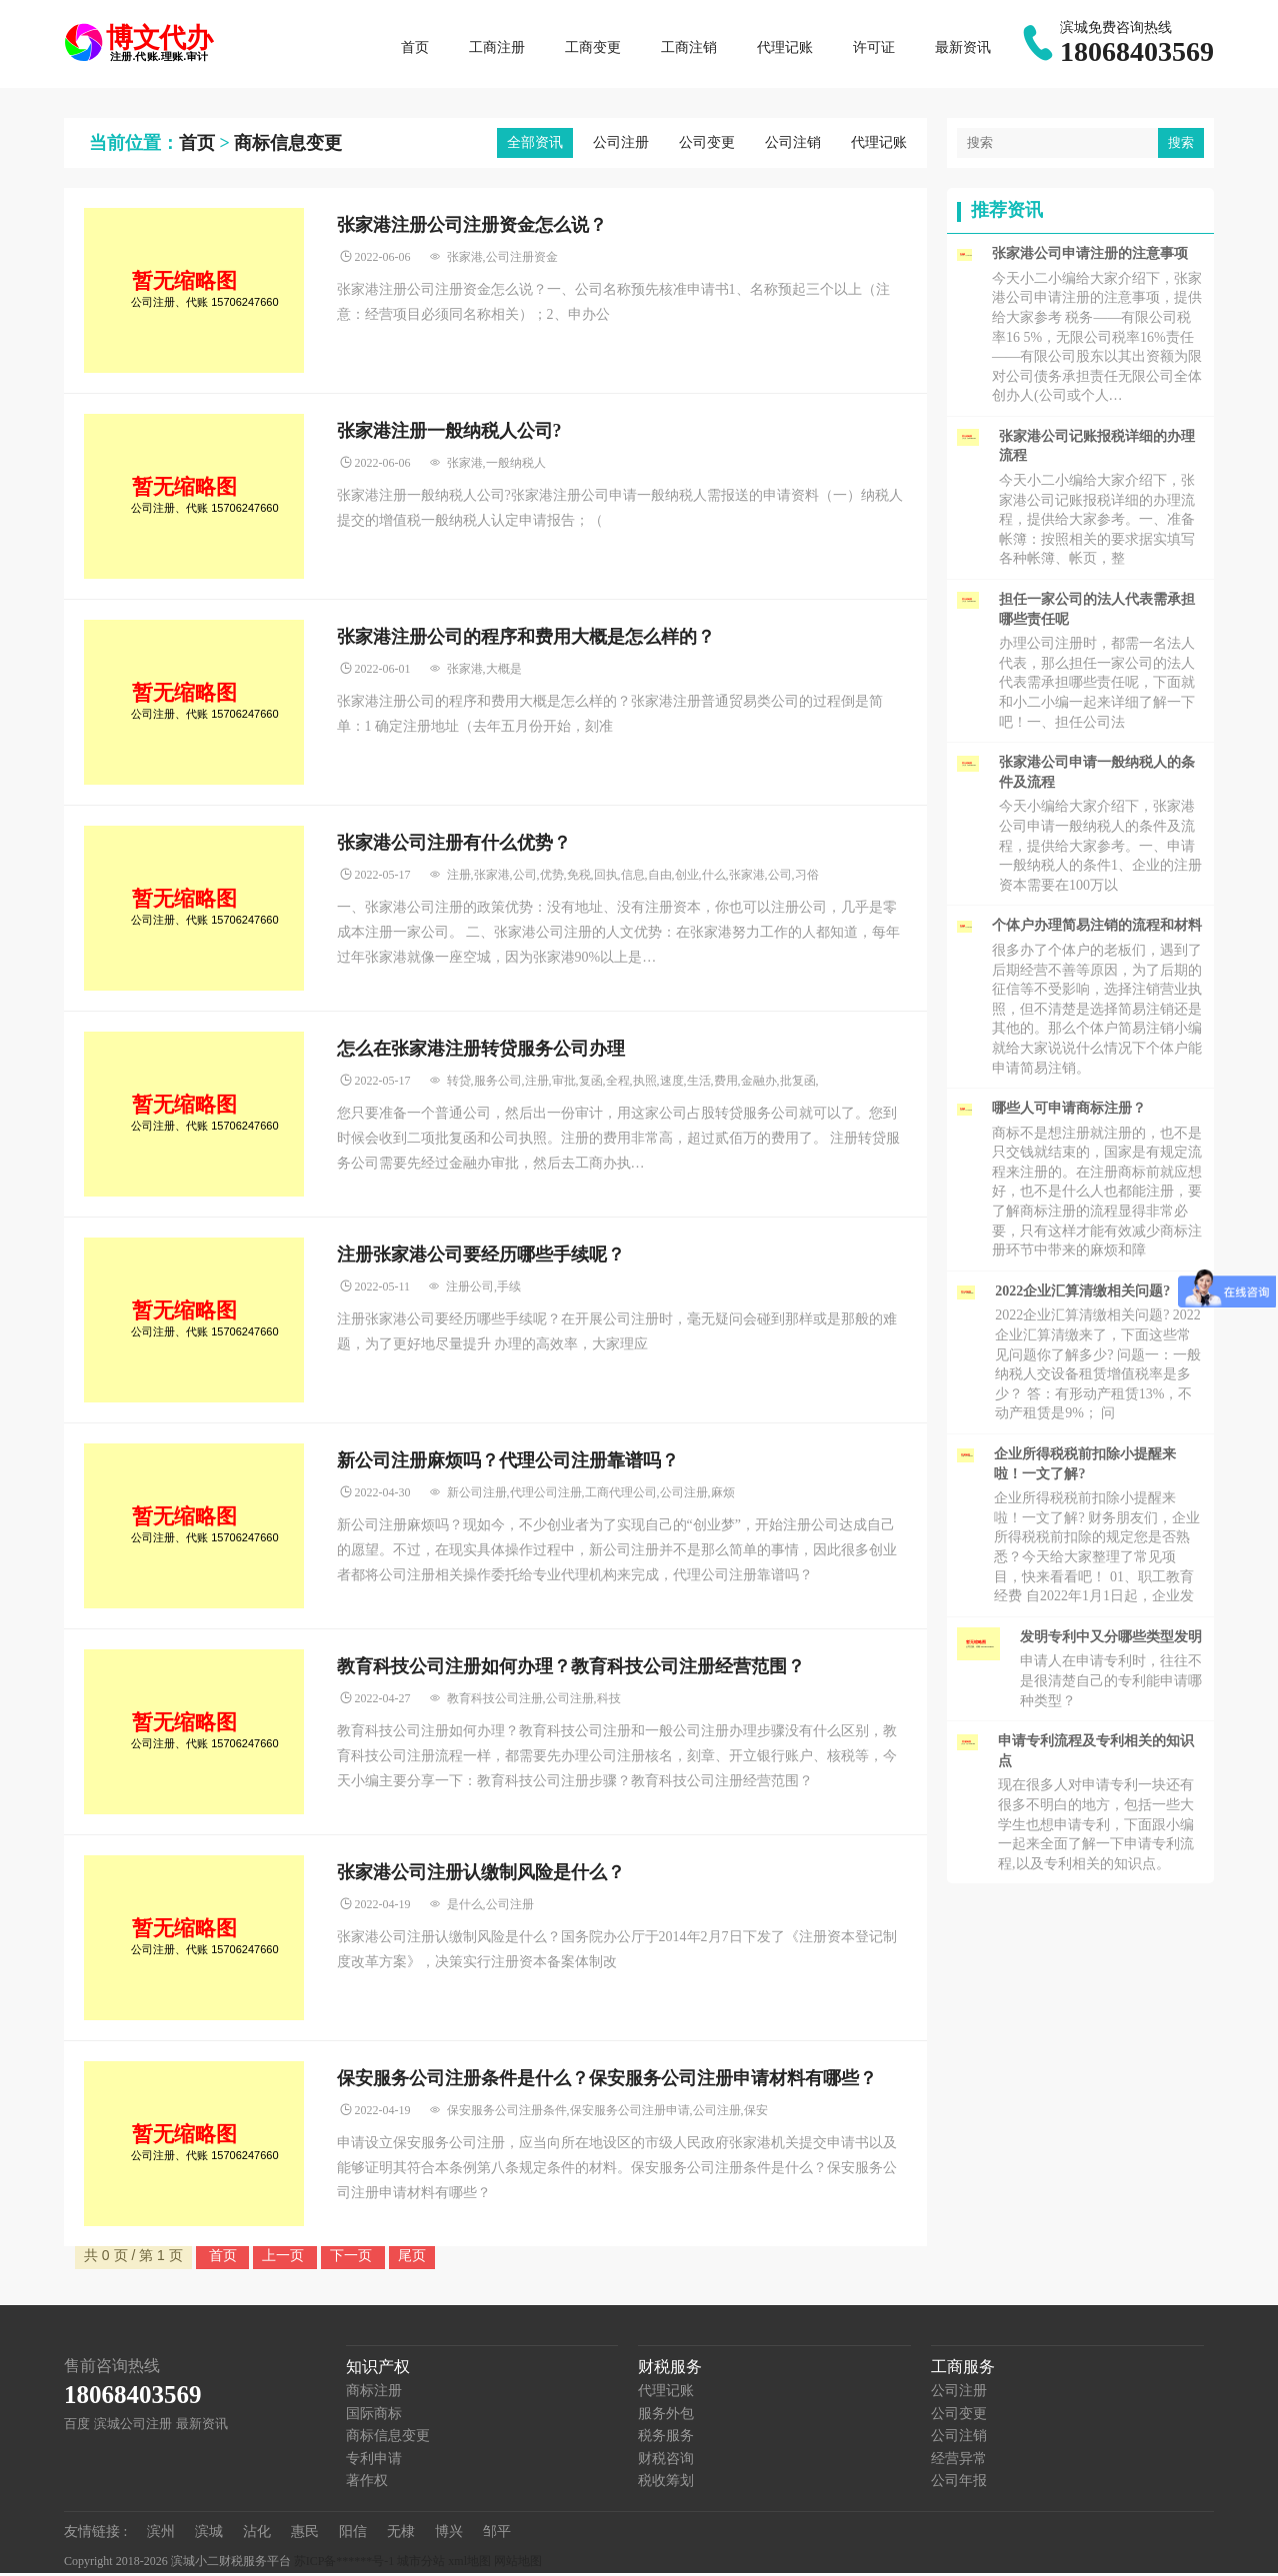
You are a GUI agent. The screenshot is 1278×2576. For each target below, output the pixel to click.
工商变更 (593, 49)
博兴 (449, 2534)
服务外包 (666, 2416)
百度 (77, 2426)
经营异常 (959, 2461)
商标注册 (374, 2393)
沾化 (257, 2534)
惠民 (305, 2534)
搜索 (1181, 145)
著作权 (367, 2483)
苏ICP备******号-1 (344, 2565)
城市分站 (421, 2565)
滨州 (161, 2534)
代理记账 (785, 49)
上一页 (285, 2258)
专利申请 (374, 2461)
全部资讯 (535, 145)
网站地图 (518, 2565)
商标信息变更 (288, 146)
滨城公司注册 (133, 2426)
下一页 (353, 2258)
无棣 (401, 2534)
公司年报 (959, 2483)
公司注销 (793, 145)
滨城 (209, 2534)
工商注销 (689, 49)
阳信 (353, 2534)
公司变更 (707, 145)
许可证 (874, 49)
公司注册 (621, 145)
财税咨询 (666, 2461)
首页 (415, 49)
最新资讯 (963, 49)
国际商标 (374, 2416)
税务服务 (666, 2438)
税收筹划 (666, 2483)
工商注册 (497, 49)
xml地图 (469, 2565)
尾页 (412, 2258)
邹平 (497, 2534)
